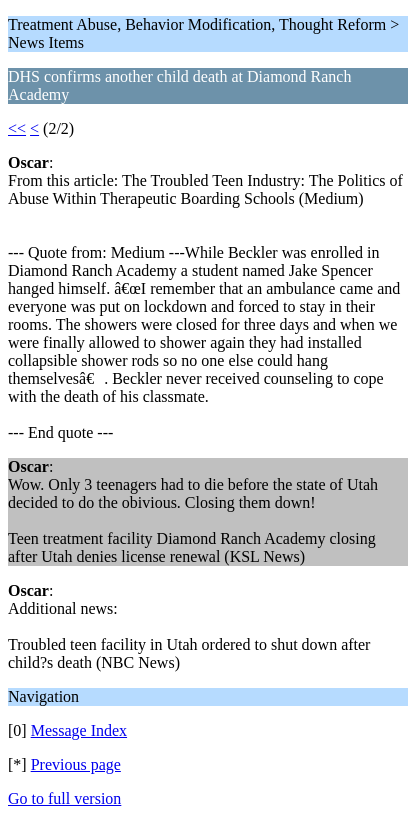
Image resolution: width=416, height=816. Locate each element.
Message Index (79, 730)
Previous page (76, 764)
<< (17, 128)
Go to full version (64, 798)
